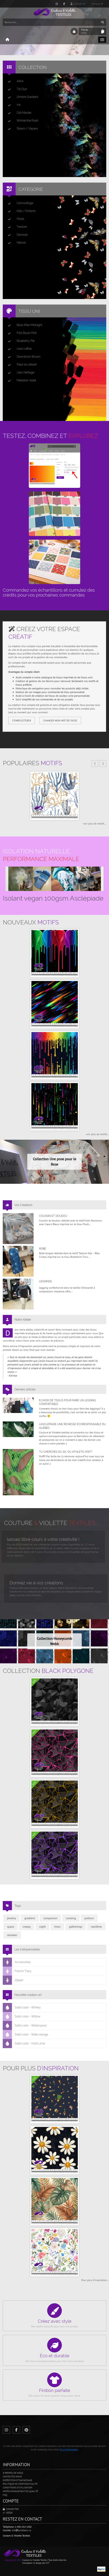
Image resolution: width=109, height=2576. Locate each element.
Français (97, 3)
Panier (90, 31)
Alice (14, 81)
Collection (33, 67)
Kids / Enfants (20, 211)
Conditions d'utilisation (17, 2487)
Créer (8, 2512)
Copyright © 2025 (13, 2560)
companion (50, 1918)
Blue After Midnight (23, 325)
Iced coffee (18, 349)
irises (57, 1926)
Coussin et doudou (53, 1215)
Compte (77, 3)
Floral (14, 219)
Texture (16, 227)
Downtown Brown (22, 357)
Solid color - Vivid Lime (24, 2043)
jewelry (11, 1918)
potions (89, 1918)
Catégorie (31, 189)
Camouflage (19, 203)
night (42, 1926)
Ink (13, 105)
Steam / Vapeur (21, 129)
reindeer (12, 1935)
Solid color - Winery (22, 2007)
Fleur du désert (21, 365)
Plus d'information (69, 2449)
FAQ (5, 2494)
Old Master (18, 113)
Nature (15, 243)
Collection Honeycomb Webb (54, 1641)
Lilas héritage (19, 372)
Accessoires (17, 1962)
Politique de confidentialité (20, 2483)
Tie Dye (16, 89)
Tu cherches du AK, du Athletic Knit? (65, 1451)
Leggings (45, 1281)
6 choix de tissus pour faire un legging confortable (67, 1402)
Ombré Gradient (21, 97)
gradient (29, 1918)
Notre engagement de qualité (20, 2491)
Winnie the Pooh (21, 121)
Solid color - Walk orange (25, 2034)
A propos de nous (13, 2472)
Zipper (13, 1980)
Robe (42, 1248)
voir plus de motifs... (94, 823)
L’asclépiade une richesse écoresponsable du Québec (72, 1426)
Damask (16, 235)
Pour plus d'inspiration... (95, 2280)
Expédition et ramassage (17, 2480)
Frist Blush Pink (21, 333)
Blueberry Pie (19, 341)
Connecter (11, 2509)
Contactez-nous (12, 2476)
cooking (71, 1918)
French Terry (17, 1971)
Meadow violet (20, 380)
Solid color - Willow (21, 2016)
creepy (27, 1926)
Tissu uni (29, 311)
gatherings (75, 1926)
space (10, 1926)
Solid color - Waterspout (25, 2025)
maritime (96, 1926)
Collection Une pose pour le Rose (54, 1162)
